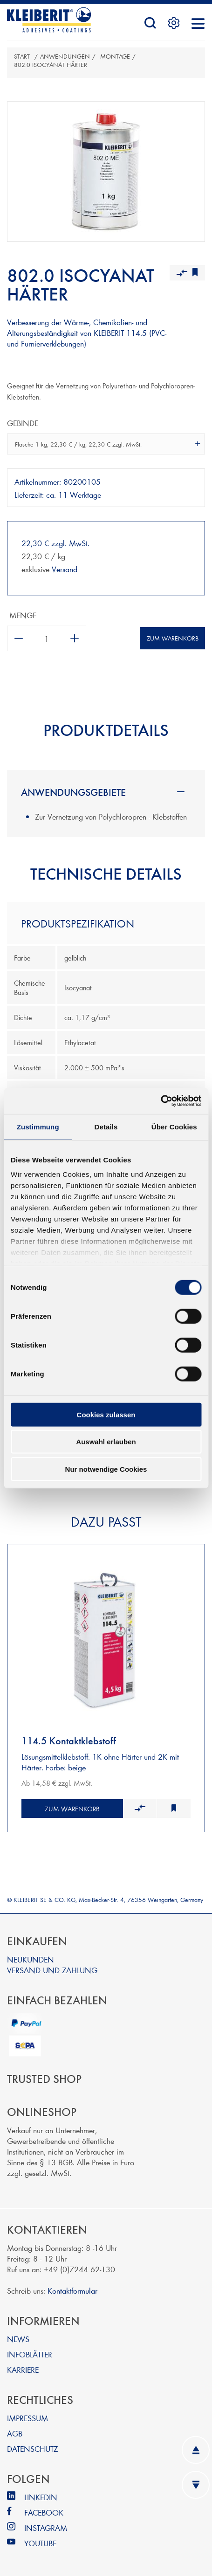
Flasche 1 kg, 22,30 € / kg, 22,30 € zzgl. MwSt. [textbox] (78, 444)
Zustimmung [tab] (38, 1126)
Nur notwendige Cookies (106, 1469)
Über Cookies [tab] (174, 1126)
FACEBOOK (43, 2512)
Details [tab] (106, 1126)
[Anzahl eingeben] (46, 638)
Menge (22, 614)
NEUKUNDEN (30, 1959)
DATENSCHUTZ (32, 2448)
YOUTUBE (40, 2542)
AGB (14, 2433)
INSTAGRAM (45, 2527)
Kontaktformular (72, 2290)
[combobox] (106, 444)
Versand (64, 568)
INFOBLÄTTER (29, 2354)
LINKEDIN (40, 2496)
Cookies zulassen (106, 1414)
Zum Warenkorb (172, 638)
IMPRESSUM (27, 2417)
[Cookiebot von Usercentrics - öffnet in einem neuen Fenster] (160, 1101)
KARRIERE (23, 2369)
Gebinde (22, 422)
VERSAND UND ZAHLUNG (52, 1969)
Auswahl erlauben (106, 1442)
